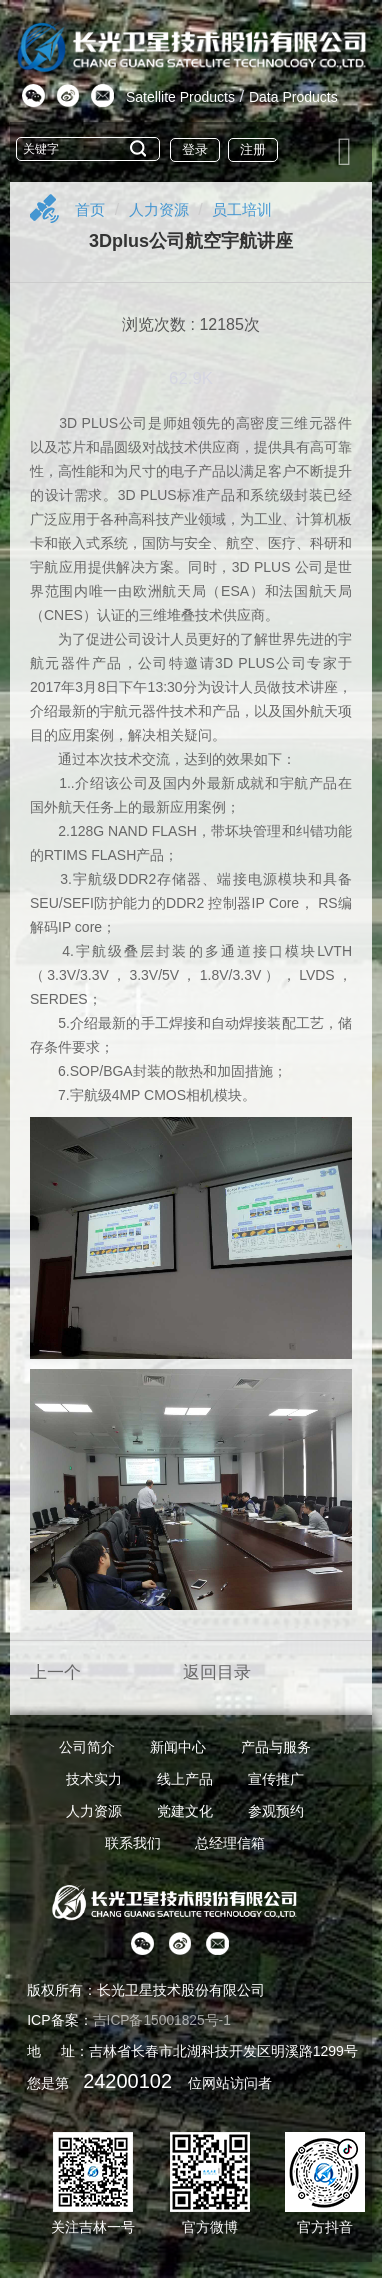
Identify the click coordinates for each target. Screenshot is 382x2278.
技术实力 (94, 1779)
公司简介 (87, 1747)
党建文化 (185, 1811)
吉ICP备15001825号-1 (163, 2020)
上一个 (55, 1672)
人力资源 (163, 209)
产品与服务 (276, 1747)
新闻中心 (178, 1747)
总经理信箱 (230, 1843)
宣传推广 (276, 1779)
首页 (91, 209)
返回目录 (217, 1672)
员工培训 (250, 209)
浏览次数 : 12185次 (191, 324)
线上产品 (185, 1779)
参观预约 (276, 1811)
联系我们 (133, 1843)
